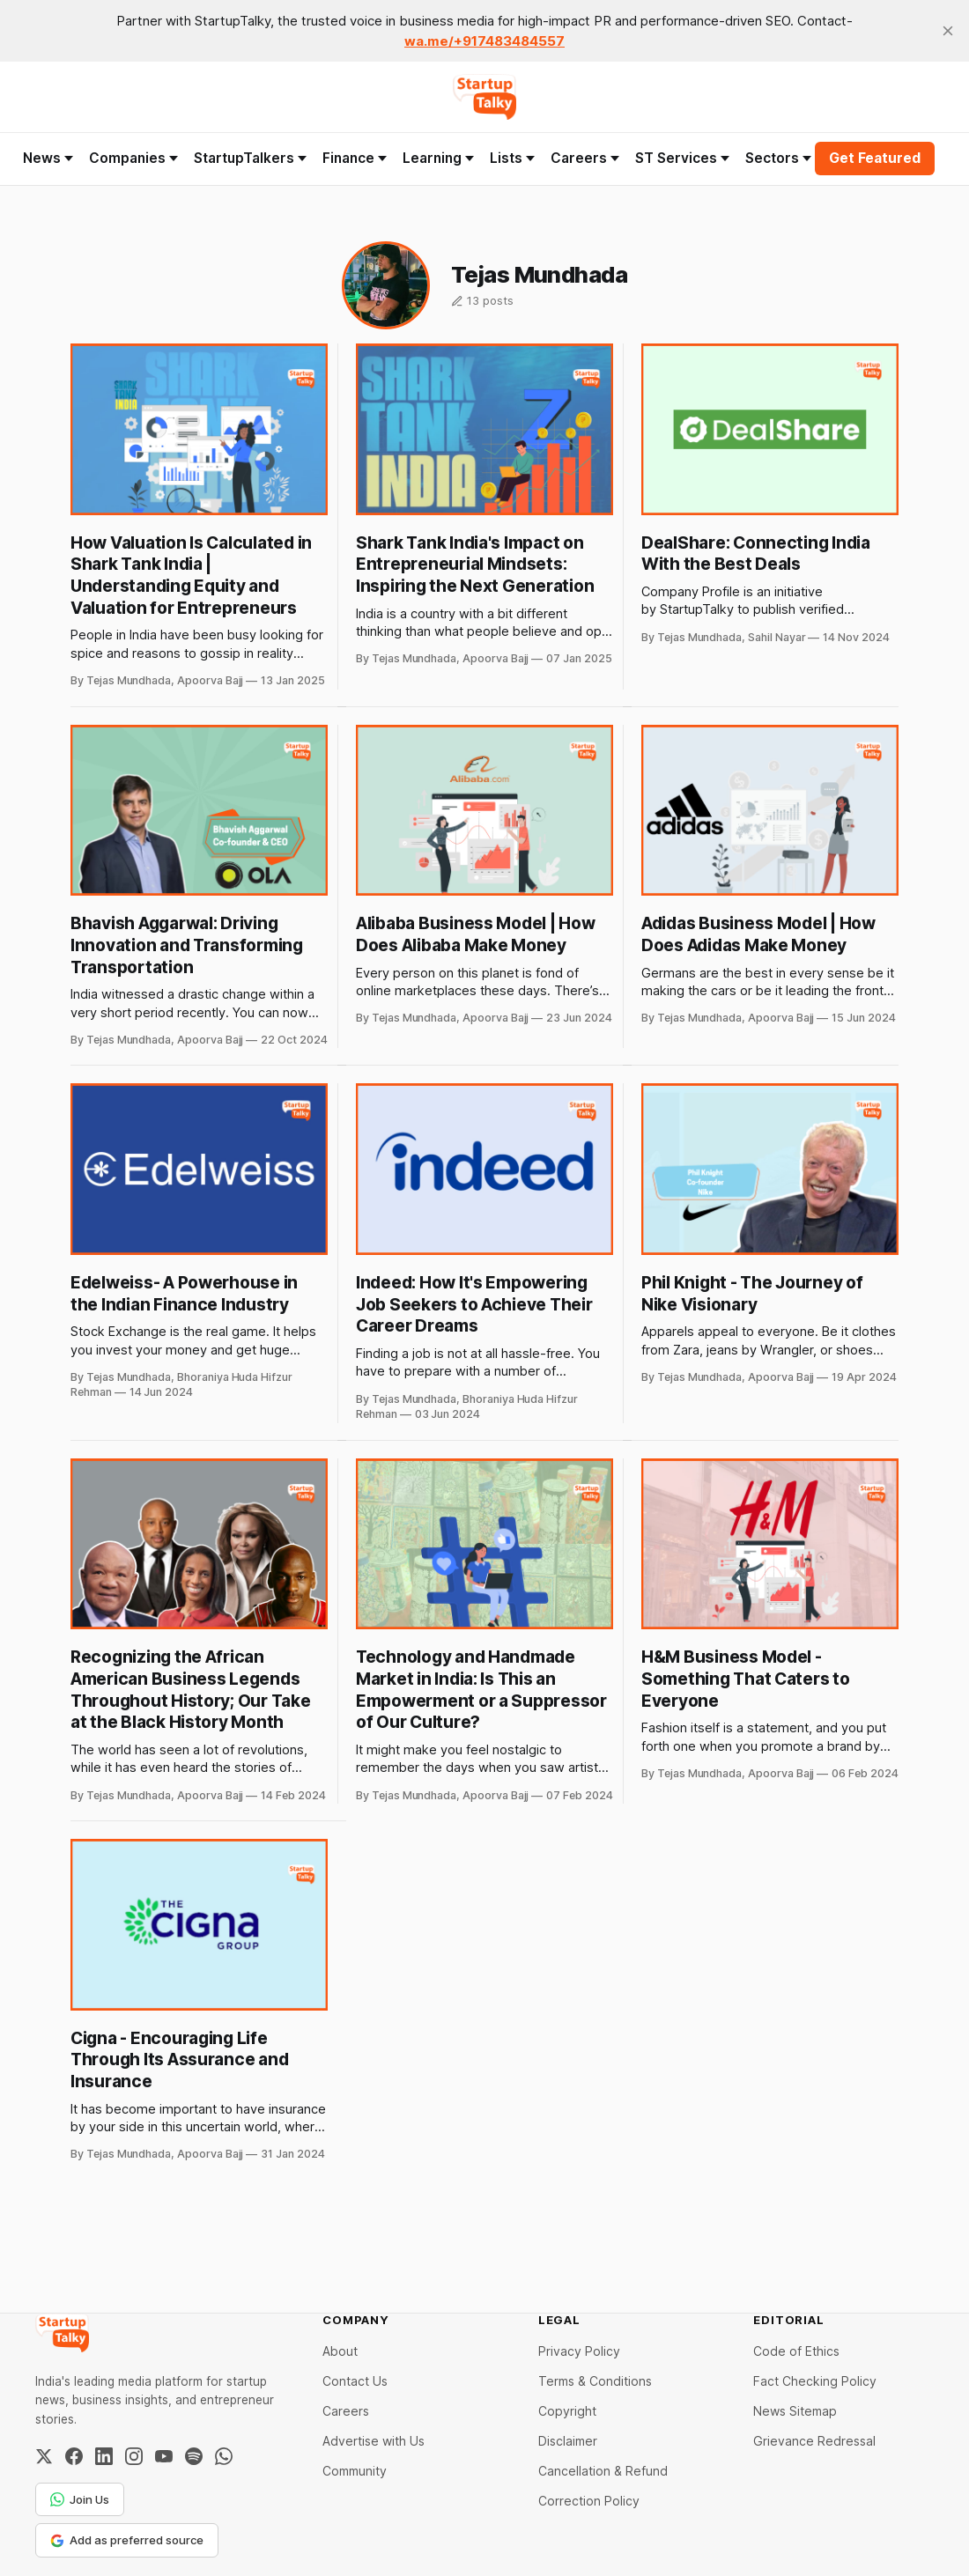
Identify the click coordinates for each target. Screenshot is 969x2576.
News (48, 158)
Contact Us (355, 2380)
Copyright (567, 2410)
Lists (512, 158)
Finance (354, 158)
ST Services (682, 158)
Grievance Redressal (814, 2440)
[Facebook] (74, 2456)
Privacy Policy (579, 2350)
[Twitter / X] (44, 2456)
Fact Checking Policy (815, 2380)
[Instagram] (134, 2456)
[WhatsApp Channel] (224, 2456)
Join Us (79, 2499)
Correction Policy (589, 2500)
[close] (948, 31)
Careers (585, 158)
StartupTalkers (250, 158)
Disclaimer (567, 2440)
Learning (438, 158)
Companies (133, 158)
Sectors (778, 158)
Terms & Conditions (595, 2380)
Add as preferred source (126, 2540)
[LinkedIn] (104, 2456)
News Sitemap (795, 2410)
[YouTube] (164, 2456)
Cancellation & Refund (603, 2470)
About (340, 2350)
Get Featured (875, 158)
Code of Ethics (796, 2350)
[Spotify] (194, 2456)
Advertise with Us (373, 2440)
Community (354, 2470)
